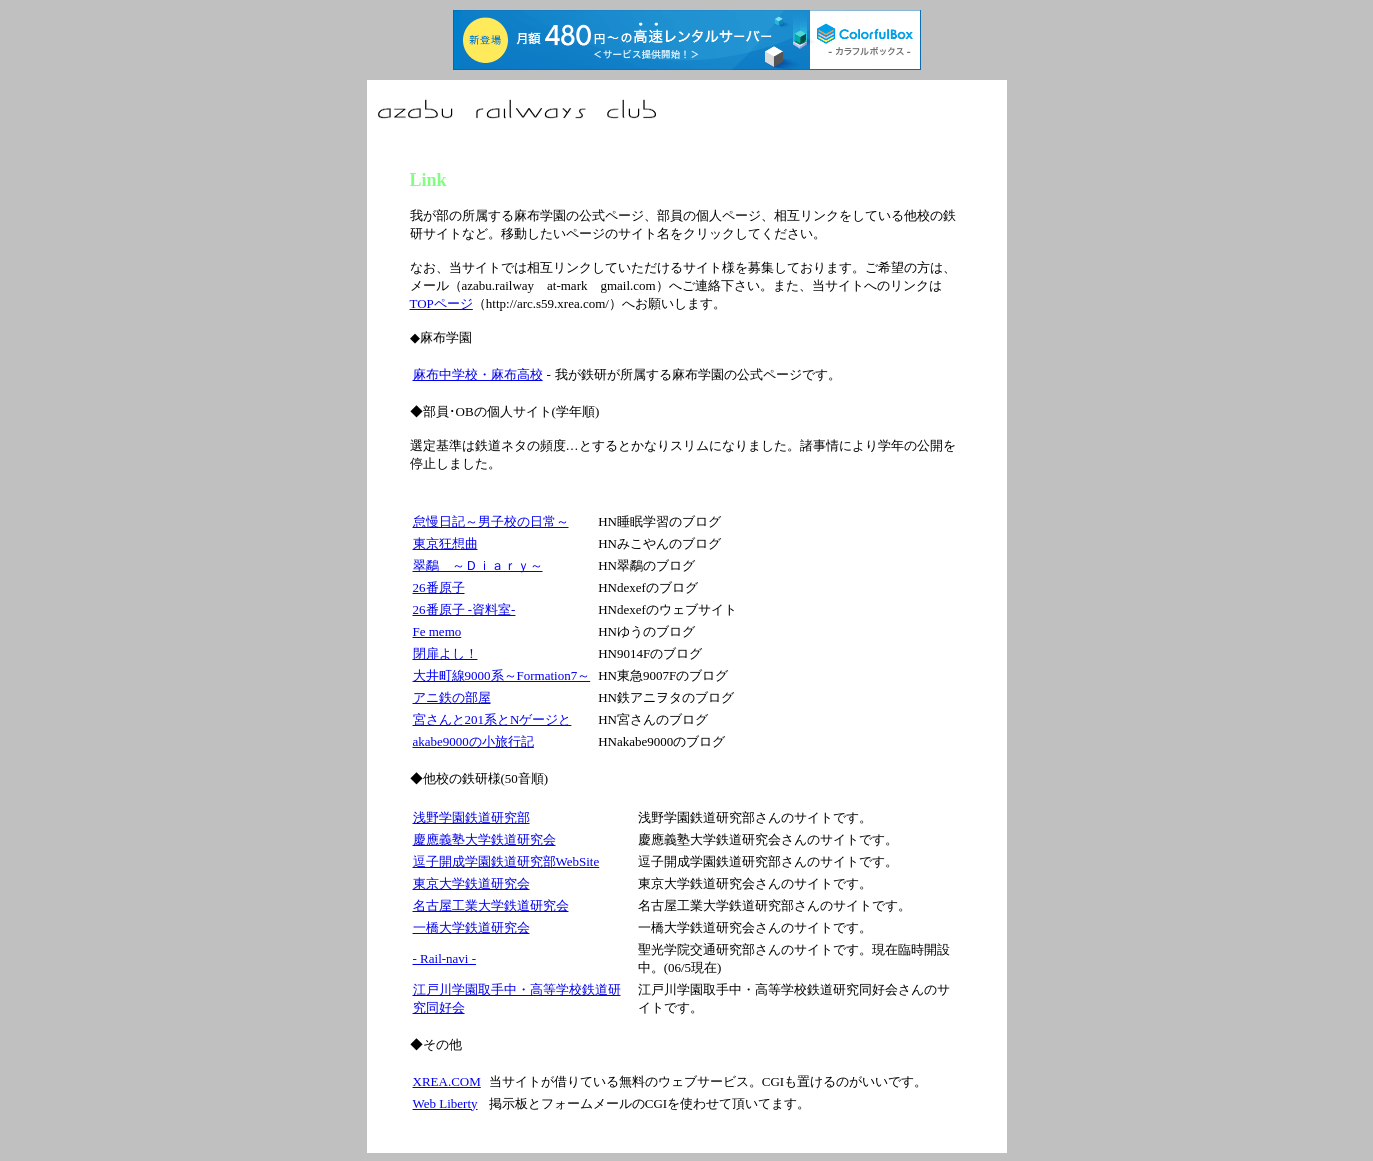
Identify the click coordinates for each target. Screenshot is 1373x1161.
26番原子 (439, 587)
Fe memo (437, 631)
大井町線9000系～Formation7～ (502, 675)
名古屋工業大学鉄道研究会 (491, 905)
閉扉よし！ (445, 653)
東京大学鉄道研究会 (471, 883)
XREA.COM (447, 1081)
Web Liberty (445, 1103)
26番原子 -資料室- (464, 609)
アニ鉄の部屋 (452, 697)
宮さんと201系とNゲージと (492, 719)
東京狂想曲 (445, 543)
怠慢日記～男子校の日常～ (491, 521)
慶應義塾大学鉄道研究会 (484, 839)
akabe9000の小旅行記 (473, 741)
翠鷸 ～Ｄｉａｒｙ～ (478, 565)
